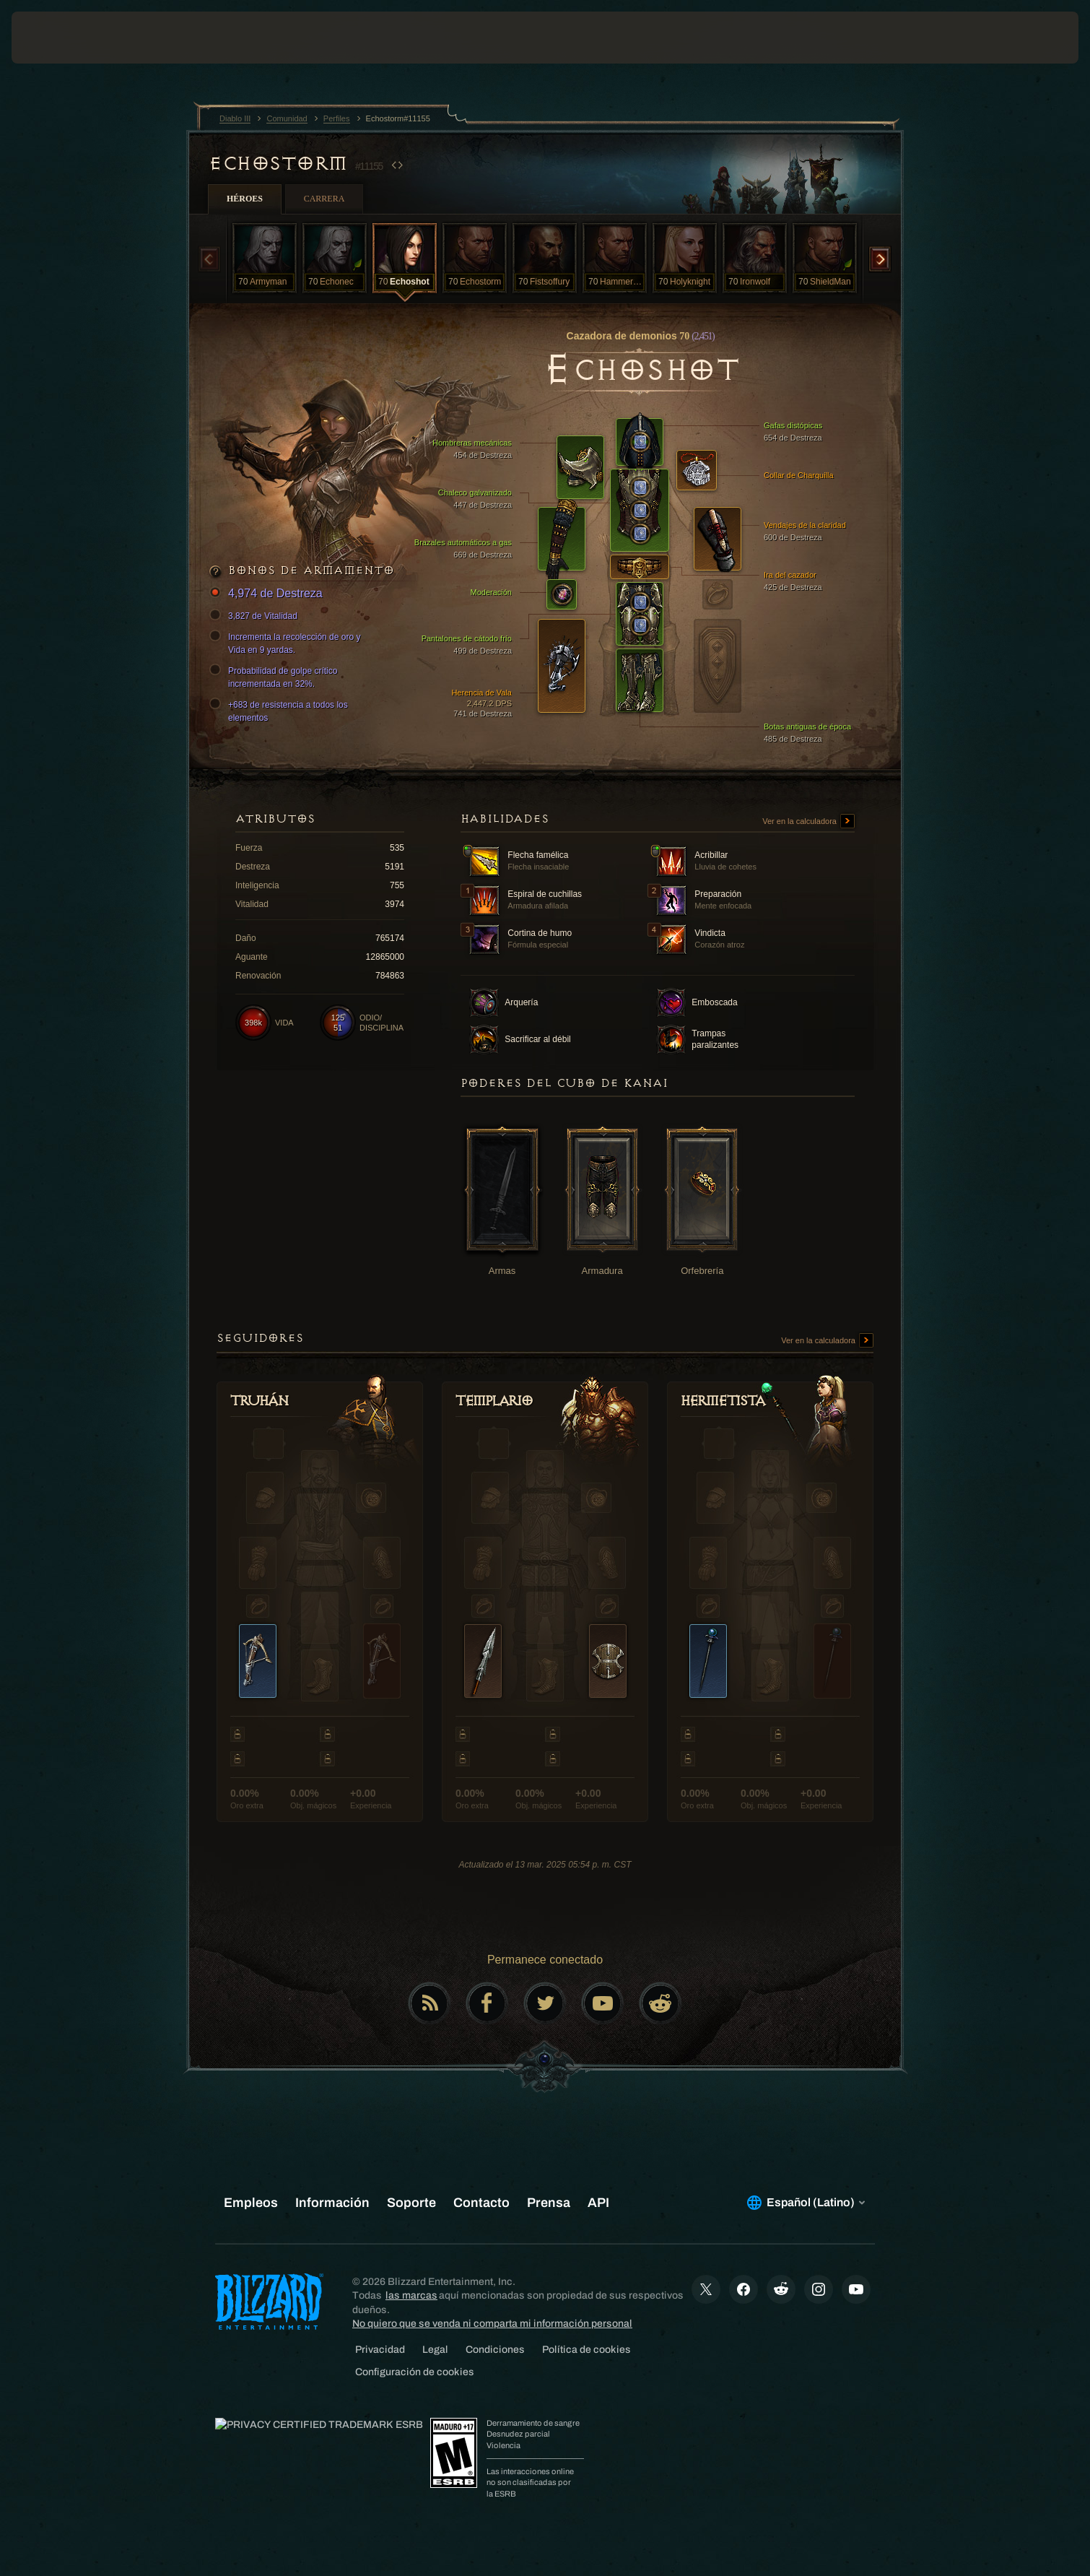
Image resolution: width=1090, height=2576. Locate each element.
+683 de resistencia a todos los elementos (281, 710)
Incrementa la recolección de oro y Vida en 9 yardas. (287, 642)
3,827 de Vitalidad (255, 616)
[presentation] (65, 38)
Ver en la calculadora (808, 821)
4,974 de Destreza (268, 594)
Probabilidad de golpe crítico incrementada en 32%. (275, 676)
